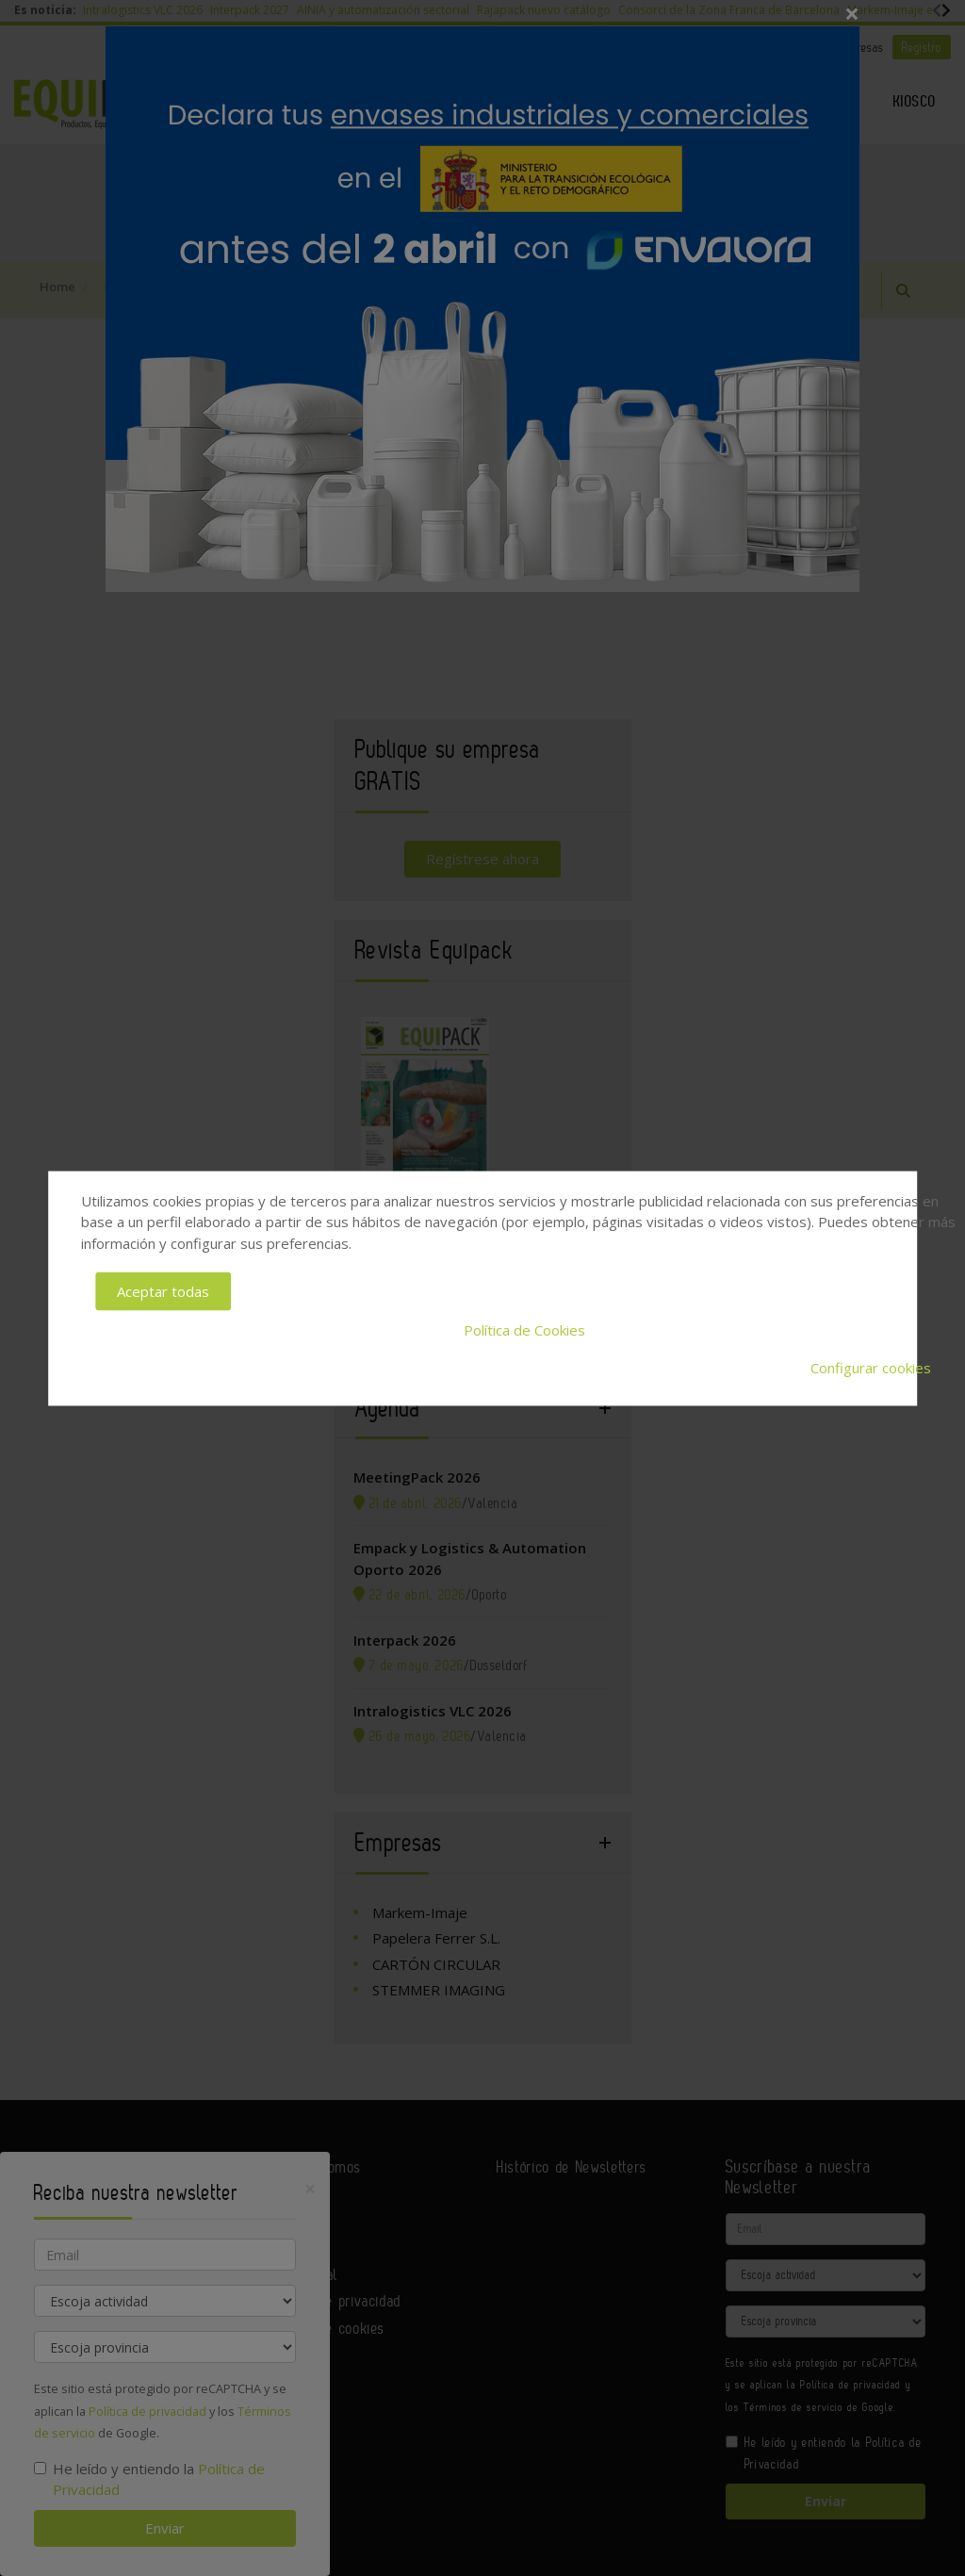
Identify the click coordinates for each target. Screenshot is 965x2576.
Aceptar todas (163, 1291)
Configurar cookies (870, 1367)
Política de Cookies (524, 1329)
